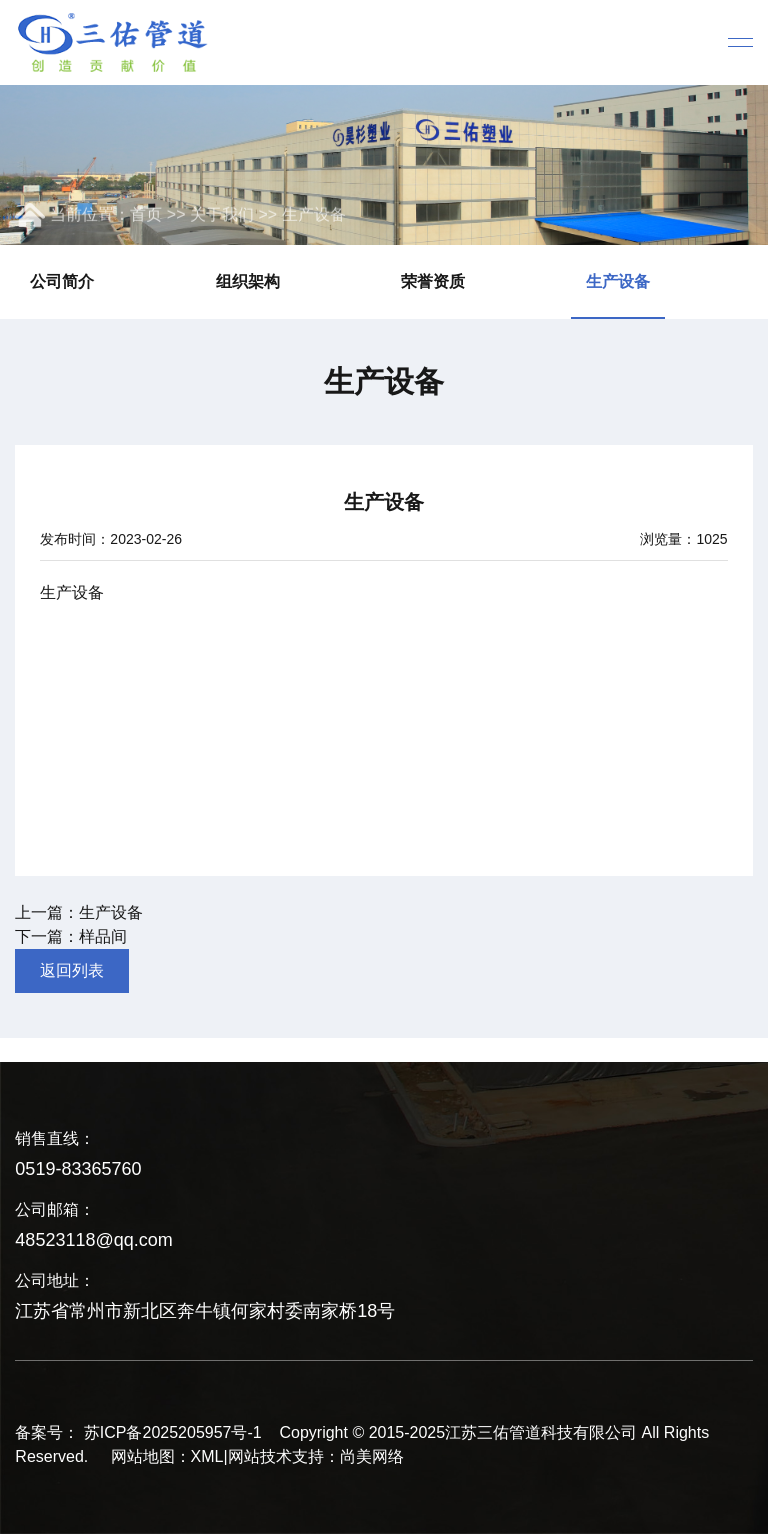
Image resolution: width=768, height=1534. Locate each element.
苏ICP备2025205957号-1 (173, 1432)
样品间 (103, 936)
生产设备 (314, 216)
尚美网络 (372, 1456)
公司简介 (62, 281)
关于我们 (222, 216)
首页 (146, 216)
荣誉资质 (433, 281)
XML (207, 1456)
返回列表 (72, 970)
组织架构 (248, 281)
